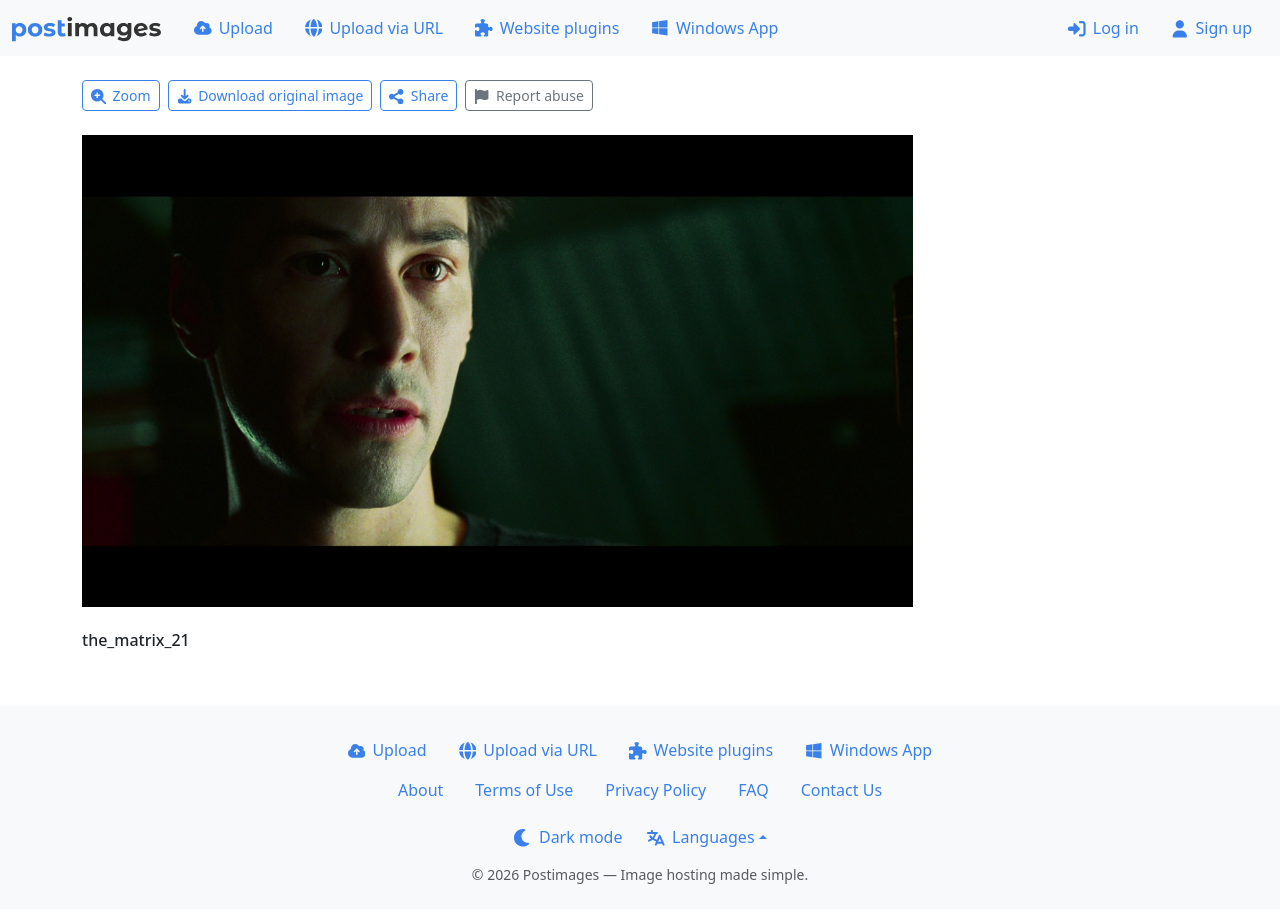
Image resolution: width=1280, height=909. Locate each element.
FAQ (753, 790)
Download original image (270, 95)
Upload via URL (374, 28)
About (420, 790)
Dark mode (568, 837)
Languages (700, 837)
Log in (1103, 28)
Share (418, 95)
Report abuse (528, 95)
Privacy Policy (655, 790)
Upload (233, 28)
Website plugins (547, 28)
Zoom (121, 95)
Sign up (1211, 28)
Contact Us (841, 790)
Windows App (714, 28)
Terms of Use (524, 790)
